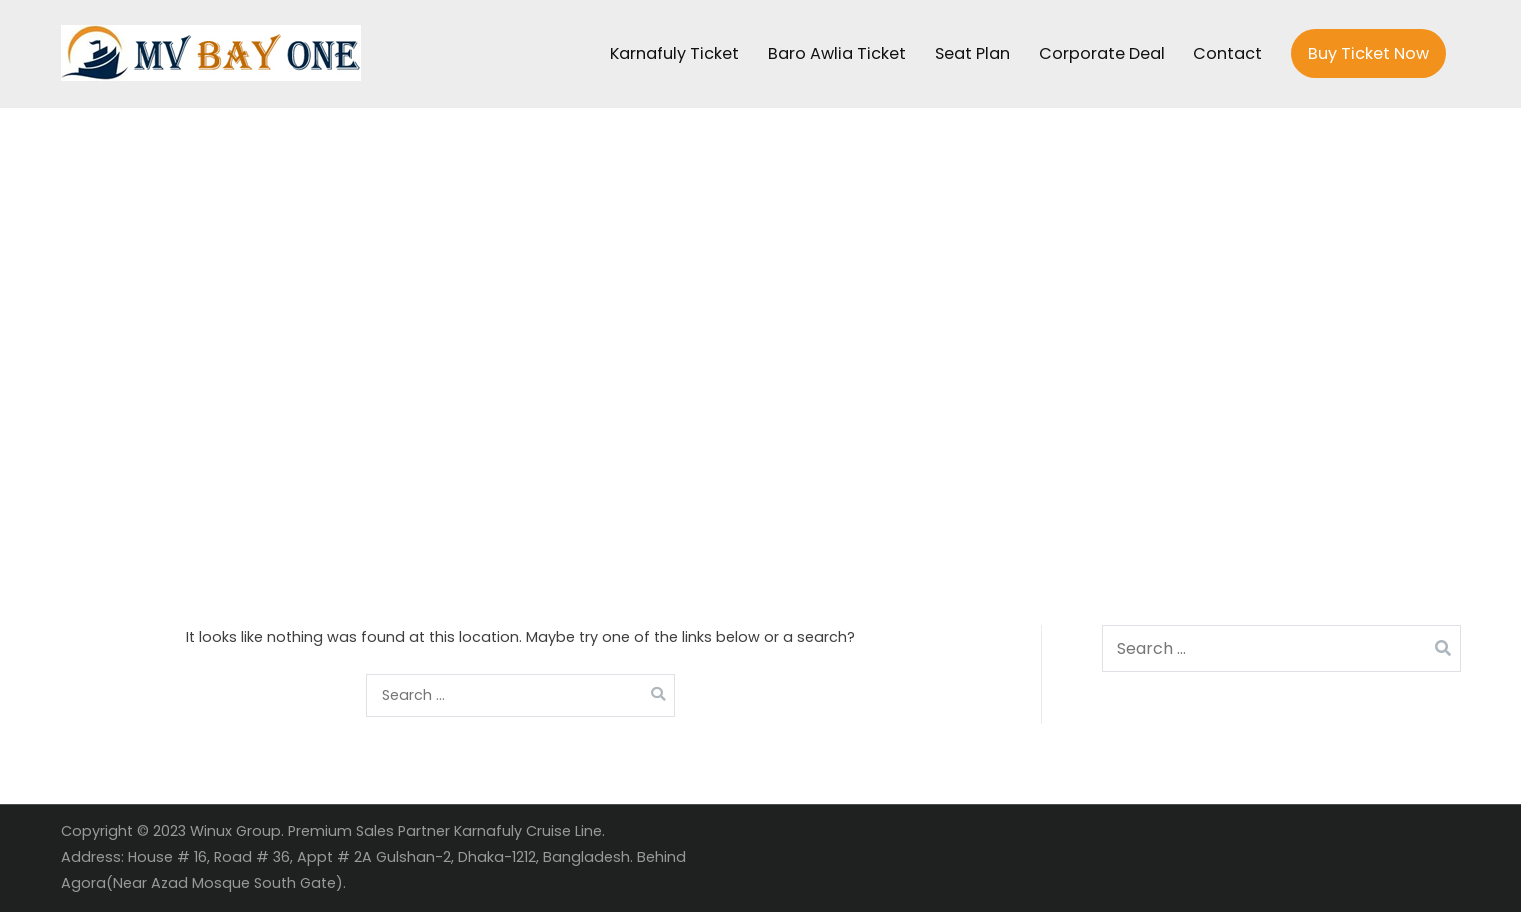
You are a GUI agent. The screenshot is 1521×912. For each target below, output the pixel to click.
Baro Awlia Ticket (837, 53)
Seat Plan (972, 53)
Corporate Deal (1102, 53)
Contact (1227, 53)
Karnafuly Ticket (674, 53)
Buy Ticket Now (1368, 53)
